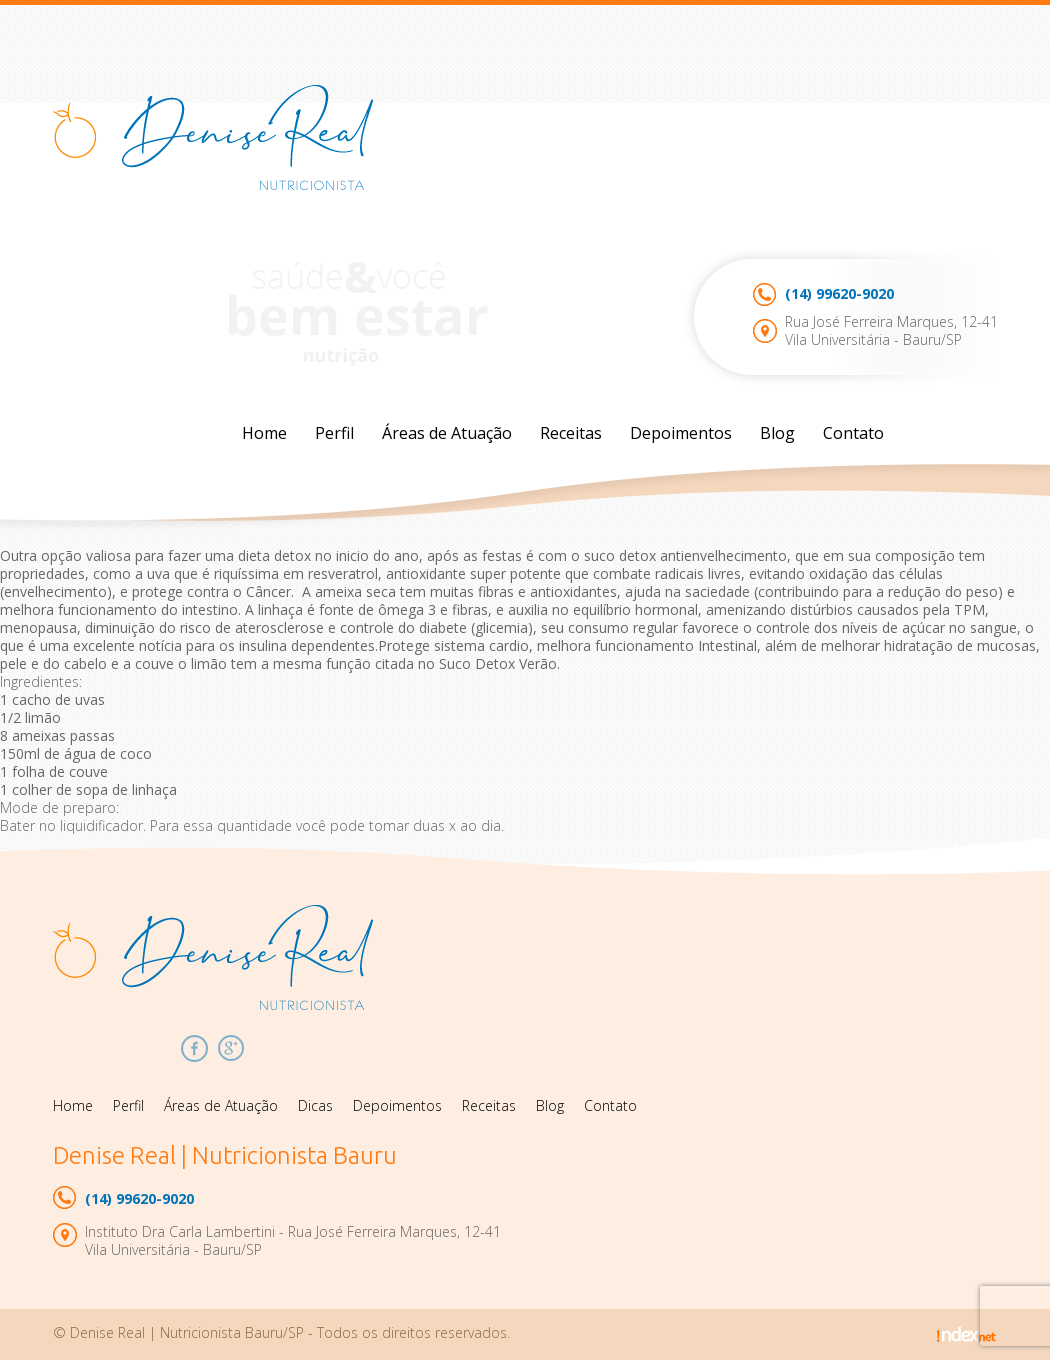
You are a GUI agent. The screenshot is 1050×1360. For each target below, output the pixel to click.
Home (264, 433)
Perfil (334, 433)
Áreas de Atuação (447, 433)
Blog (777, 433)
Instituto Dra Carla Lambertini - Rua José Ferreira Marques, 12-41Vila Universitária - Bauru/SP (293, 1240)
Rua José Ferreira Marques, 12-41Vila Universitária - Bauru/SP (891, 330)
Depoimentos (681, 433)
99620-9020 (839, 293)
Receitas (571, 433)
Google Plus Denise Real (231, 1048)
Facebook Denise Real (194, 1048)
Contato (853, 433)
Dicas (315, 1105)
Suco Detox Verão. (497, 663)
